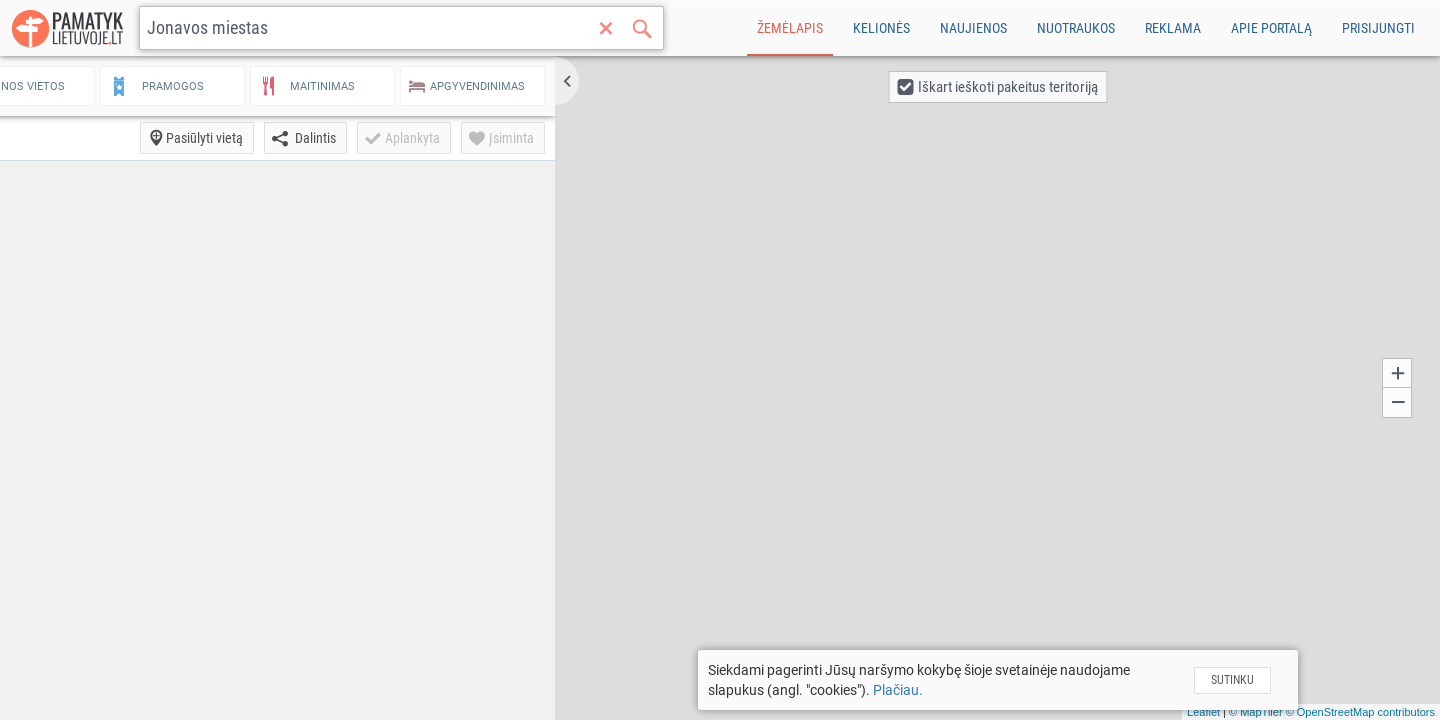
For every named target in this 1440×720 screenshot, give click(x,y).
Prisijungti (1378, 28)
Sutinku (1272, 680)
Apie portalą (1271, 28)
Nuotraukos (1076, 28)
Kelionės (881, 28)
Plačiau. (938, 690)
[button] (647, 81)
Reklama (1173, 28)
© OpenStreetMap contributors (1360, 712)
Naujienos (973, 28)
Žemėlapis (790, 28)
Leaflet (1203, 712)
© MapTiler (1256, 712)
